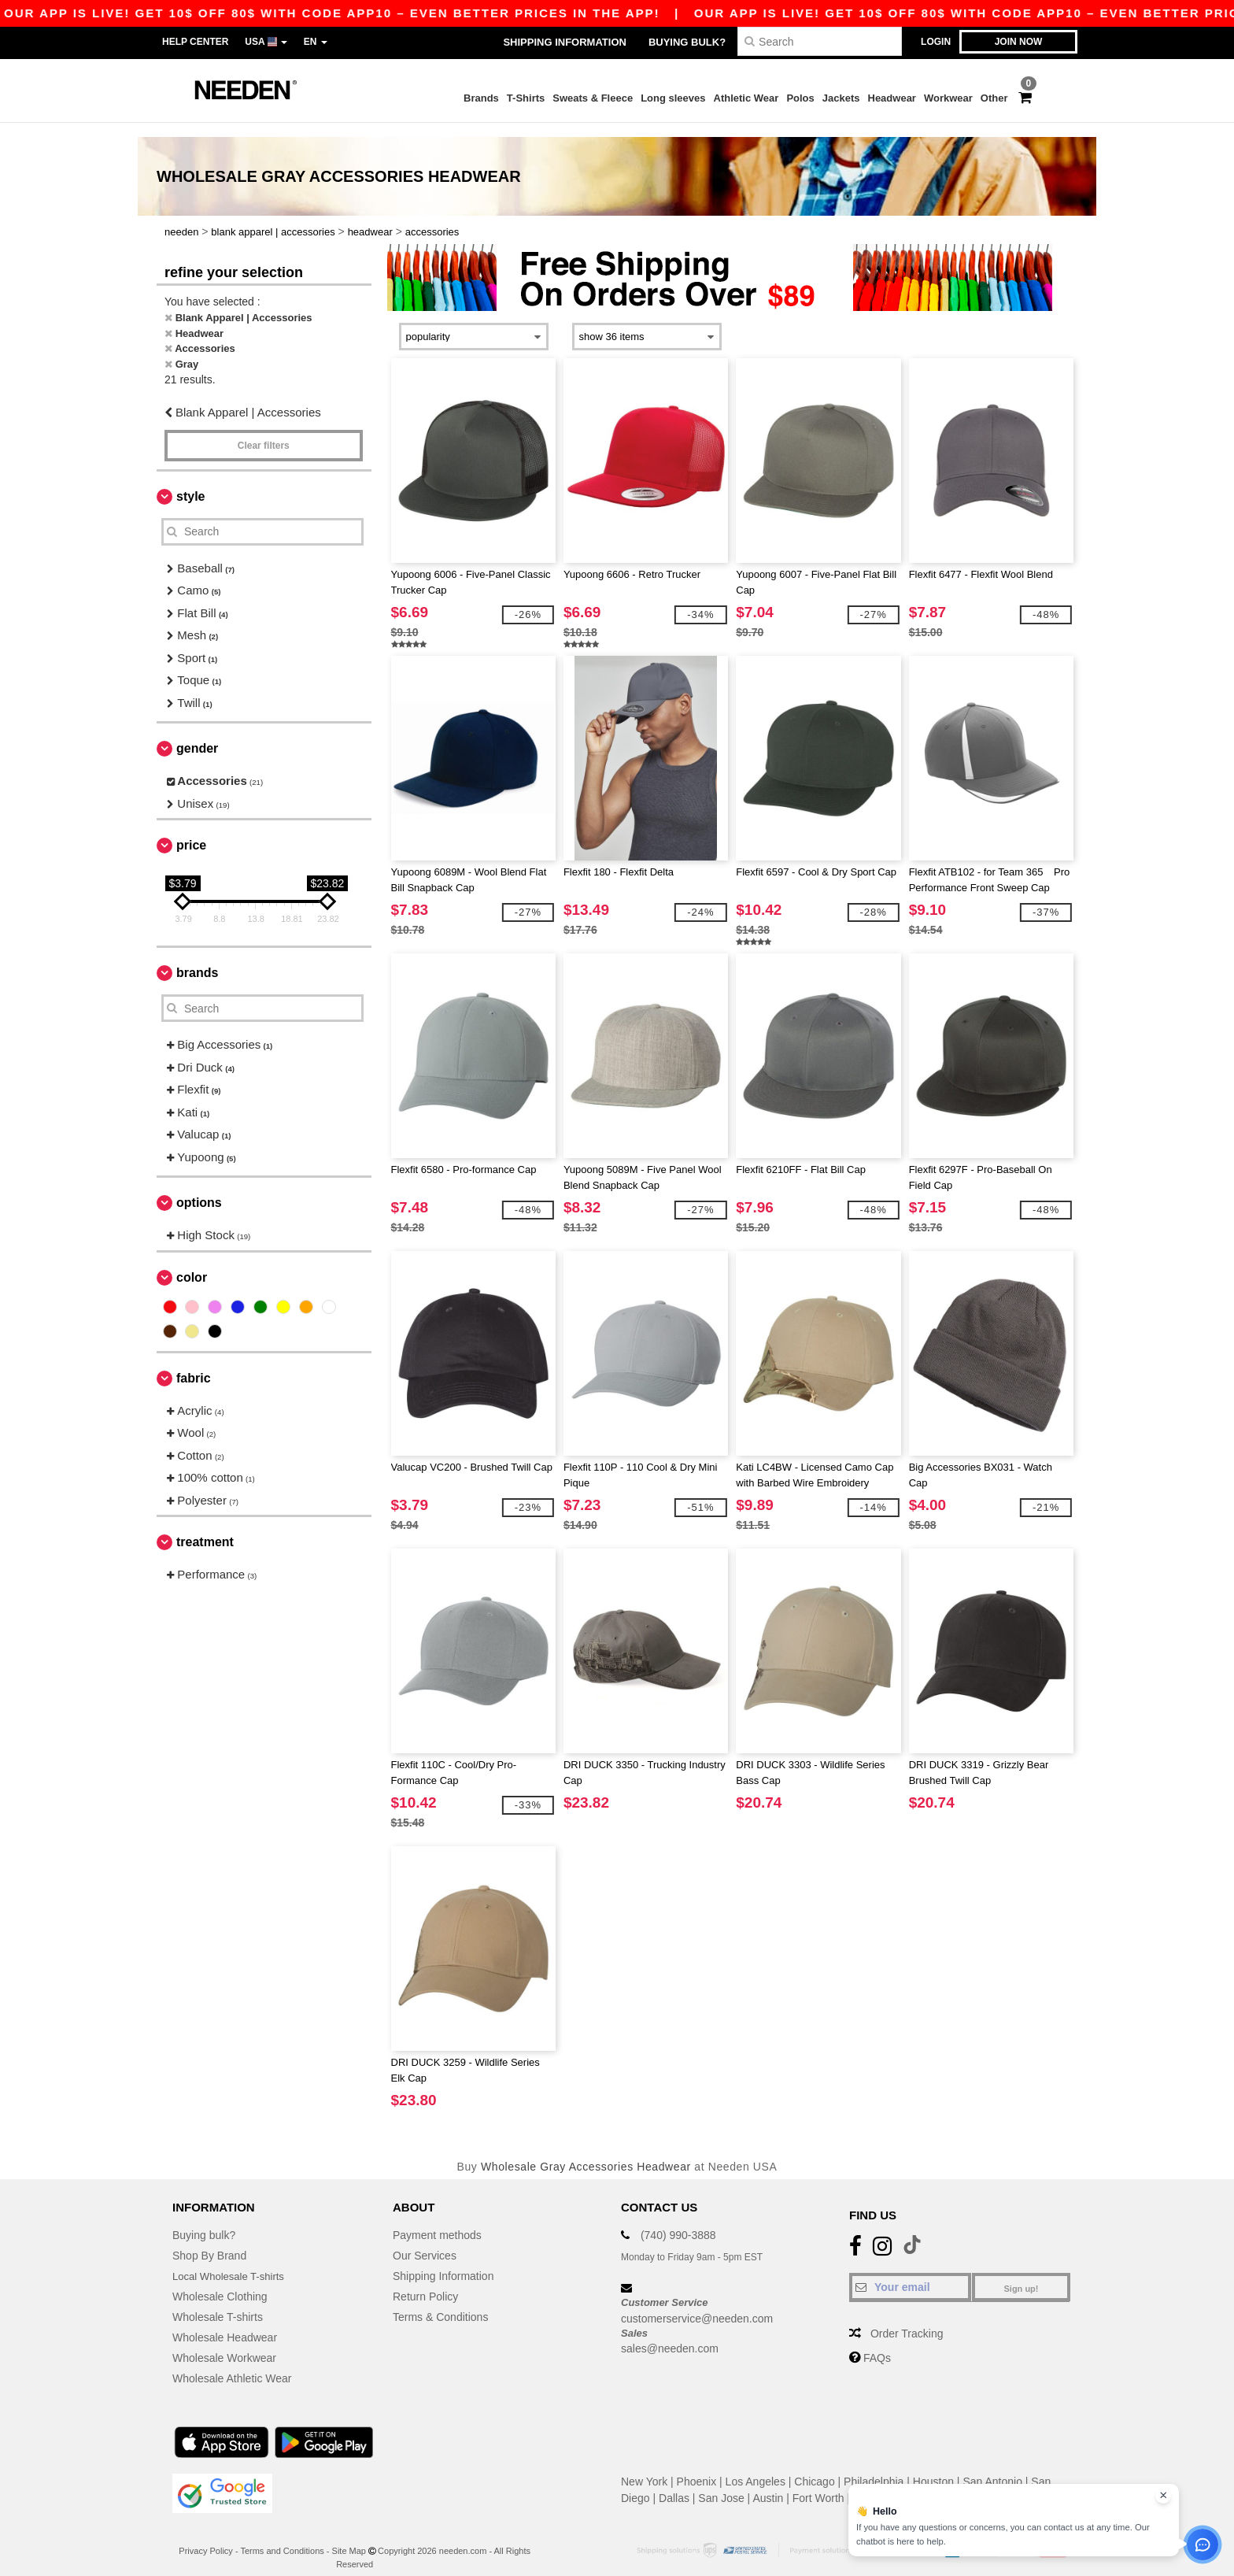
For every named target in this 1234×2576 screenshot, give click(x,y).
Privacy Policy (205, 2536)
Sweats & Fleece (592, 98)
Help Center (195, 41)
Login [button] (936, 41)
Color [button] (191, 1262)
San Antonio (992, 2467)
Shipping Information (564, 42)
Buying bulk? (687, 42)
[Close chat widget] (1163, 2496)
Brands (481, 98)
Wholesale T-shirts (217, 2303)
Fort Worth (818, 2484)
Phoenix (697, 2467)
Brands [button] (197, 958)
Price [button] (191, 831)
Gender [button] (197, 734)
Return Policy (425, 2282)
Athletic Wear (746, 98)
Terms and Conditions (281, 2536)
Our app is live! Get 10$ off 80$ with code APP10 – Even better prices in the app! (751, 13)
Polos (800, 98)
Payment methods (437, 2221)
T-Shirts (526, 98)
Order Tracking (907, 2319)
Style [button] (190, 481)
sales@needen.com (670, 2334)
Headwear (892, 98)
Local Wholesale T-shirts (232, 2262)
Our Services (424, 2241)
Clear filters (264, 430)
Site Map (349, 2536)
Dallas (674, 2484)
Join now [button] (1019, 41)
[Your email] (910, 2273)
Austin (767, 2484)
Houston (933, 2467)
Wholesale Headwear (224, 2323)
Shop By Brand (209, 2241)
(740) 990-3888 (678, 2221)
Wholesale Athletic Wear (231, 2364)
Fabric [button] (193, 1363)
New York (644, 2467)
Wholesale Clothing (220, 2282)
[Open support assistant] (1202, 2544)
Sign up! (1021, 2274)
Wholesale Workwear (224, 2343)
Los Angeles (755, 2467)
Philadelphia (873, 2467)
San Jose (721, 2484)
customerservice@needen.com (697, 2303)
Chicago (814, 2467)
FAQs (877, 2343)
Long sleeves (673, 98)
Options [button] (199, 1188)
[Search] (819, 41)
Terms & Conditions (440, 2303)
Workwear (948, 98)
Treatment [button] (205, 1527)
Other (994, 98)
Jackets (841, 98)
